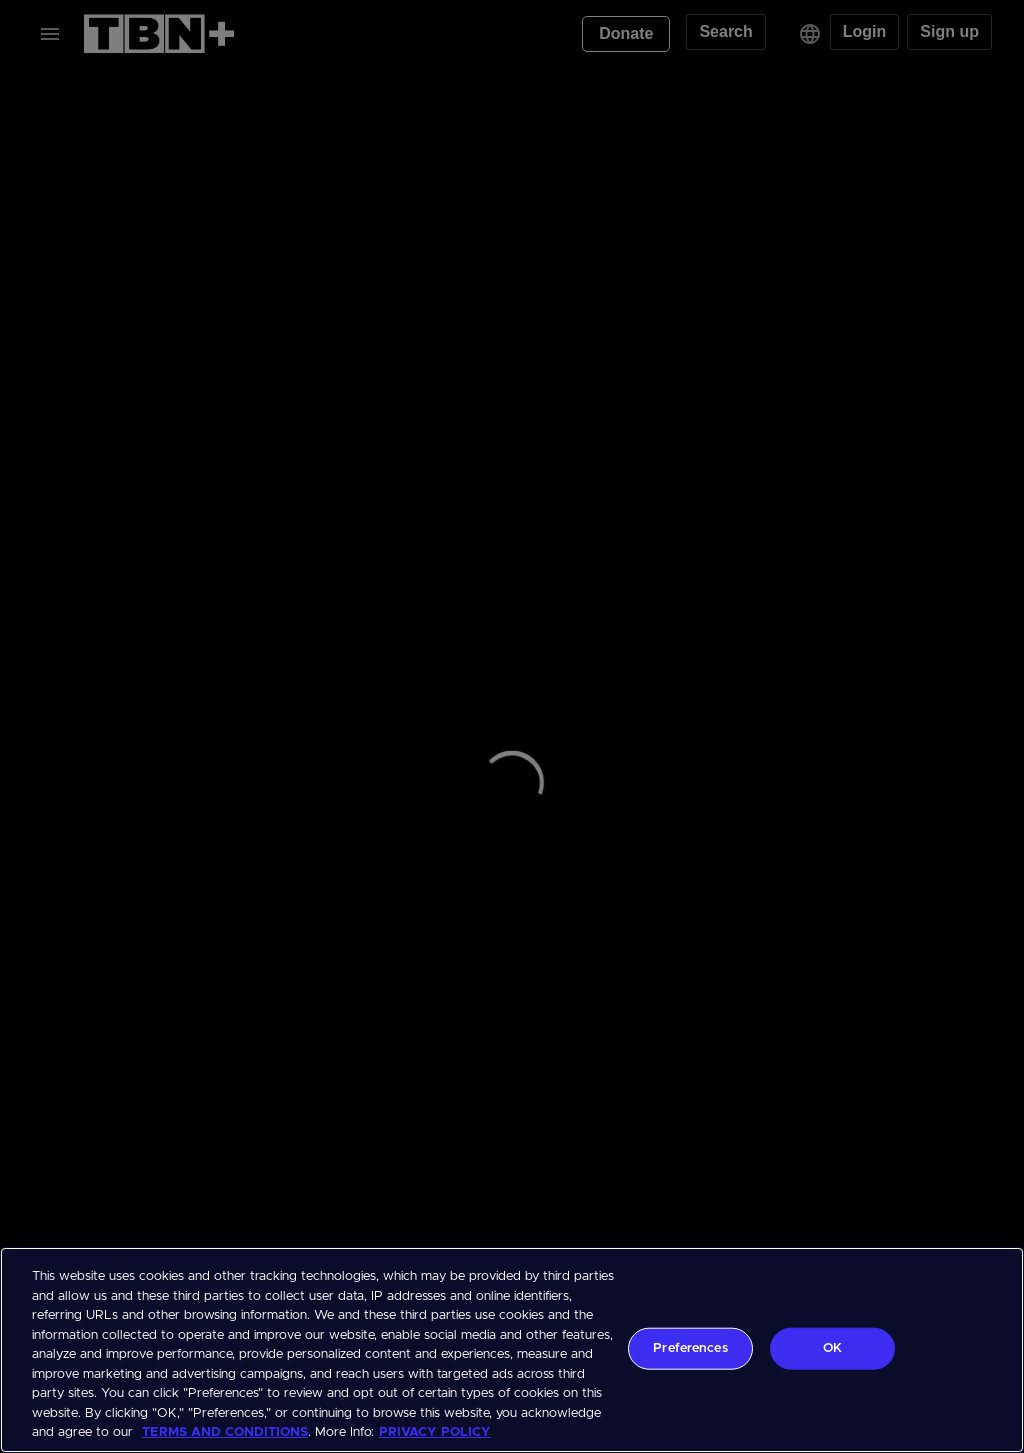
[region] (512, 1350)
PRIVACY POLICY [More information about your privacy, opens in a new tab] (435, 1432)
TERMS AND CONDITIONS (225, 1432)
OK (832, 1348)
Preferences (690, 1348)
